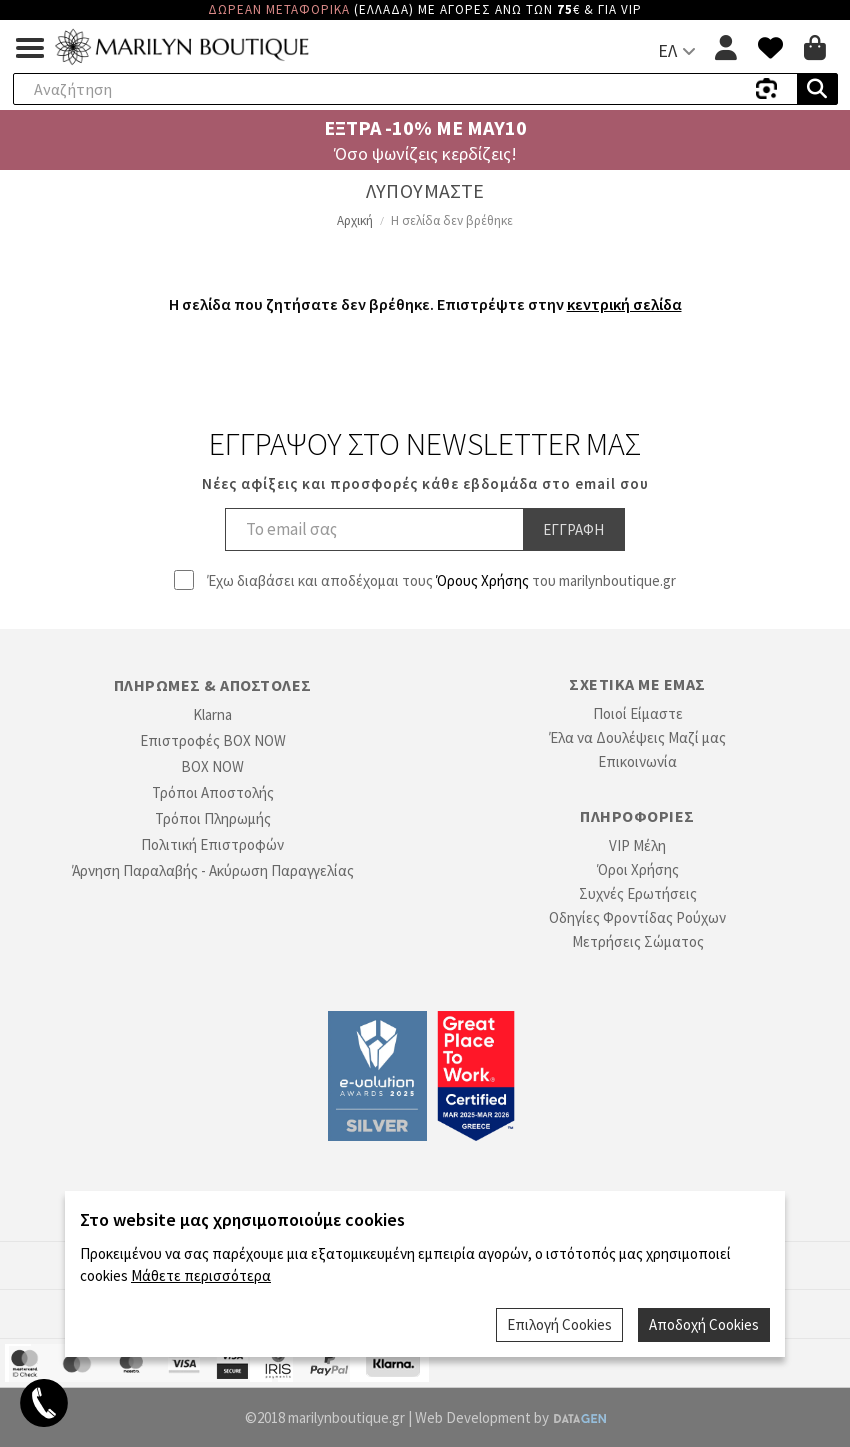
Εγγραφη (573, 529)
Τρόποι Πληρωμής (213, 818)
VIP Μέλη (637, 845)
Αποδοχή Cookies (704, 1324)
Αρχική (355, 220)
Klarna (212, 714)
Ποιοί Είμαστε (638, 713)
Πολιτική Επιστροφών (212, 844)
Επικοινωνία (637, 761)
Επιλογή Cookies (559, 1324)
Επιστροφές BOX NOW (213, 740)
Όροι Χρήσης (638, 869)
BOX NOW (212, 766)
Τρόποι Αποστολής (213, 792)
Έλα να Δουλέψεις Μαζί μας (637, 737)
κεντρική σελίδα (624, 304)
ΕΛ (667, 50)
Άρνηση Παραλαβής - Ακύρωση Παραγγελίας (213, 870)
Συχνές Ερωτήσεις (638, 893)
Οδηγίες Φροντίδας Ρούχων (637, 917)
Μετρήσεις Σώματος (638, 941)
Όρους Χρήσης (482, 580)
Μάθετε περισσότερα (201, 1275)
